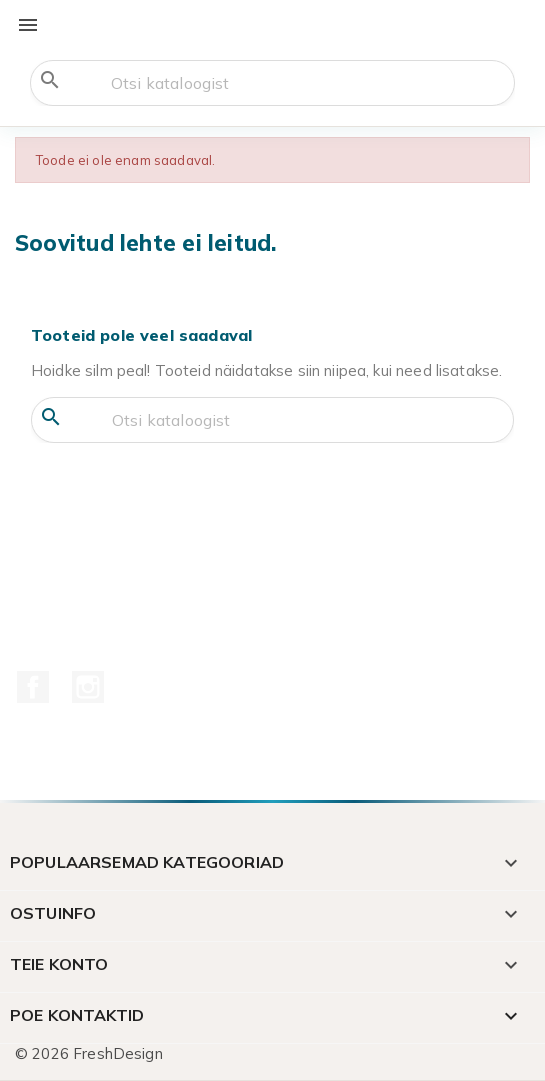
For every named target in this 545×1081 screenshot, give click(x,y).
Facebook (33, 687)
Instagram (88, 687)
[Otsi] (272, 83)
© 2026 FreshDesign (89, 1053)
